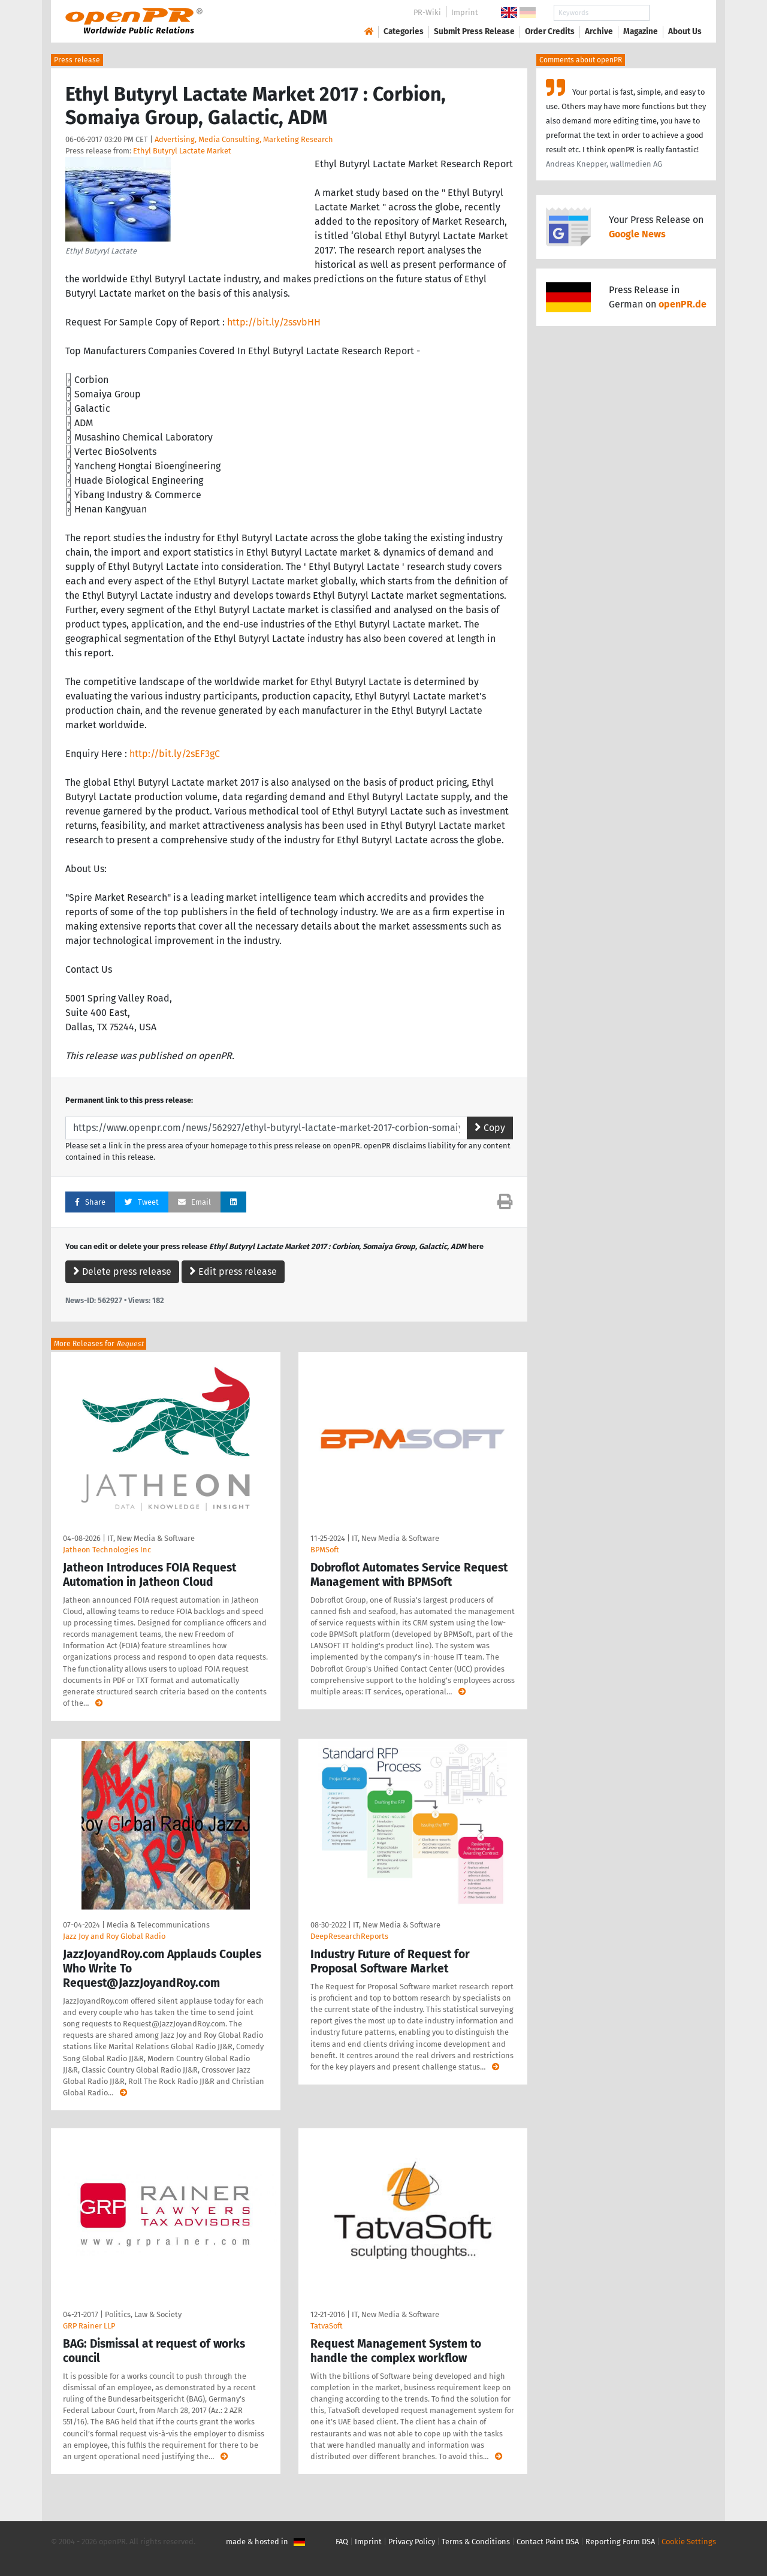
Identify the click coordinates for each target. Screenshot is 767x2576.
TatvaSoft (326, 2325)
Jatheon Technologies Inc (107, 1549)
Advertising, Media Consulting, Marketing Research (244, 139)
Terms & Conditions (476, 2541)
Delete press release (122, 1271)
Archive (599, 31)
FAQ (342, 2541)
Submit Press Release (474, 31)
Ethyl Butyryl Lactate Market (182, 150)
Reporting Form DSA (620, 2541)
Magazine (640, 31)
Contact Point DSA (548, 2541)
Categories (404, 31)
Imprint (464, 12)
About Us (685, 31)
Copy (490, 1127)
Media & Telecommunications (158, 1924)
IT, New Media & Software (151, 1538)
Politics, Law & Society (143, 2314)
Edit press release (233, 1271)
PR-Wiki (427, 12)
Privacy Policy (411, 2541)
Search (675, 13)
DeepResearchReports (349, 1936)
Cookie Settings (689, 2541)
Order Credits (550, 31)
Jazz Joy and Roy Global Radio (114, 1936)
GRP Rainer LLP (89, 2325)
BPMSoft (324, 1549)
